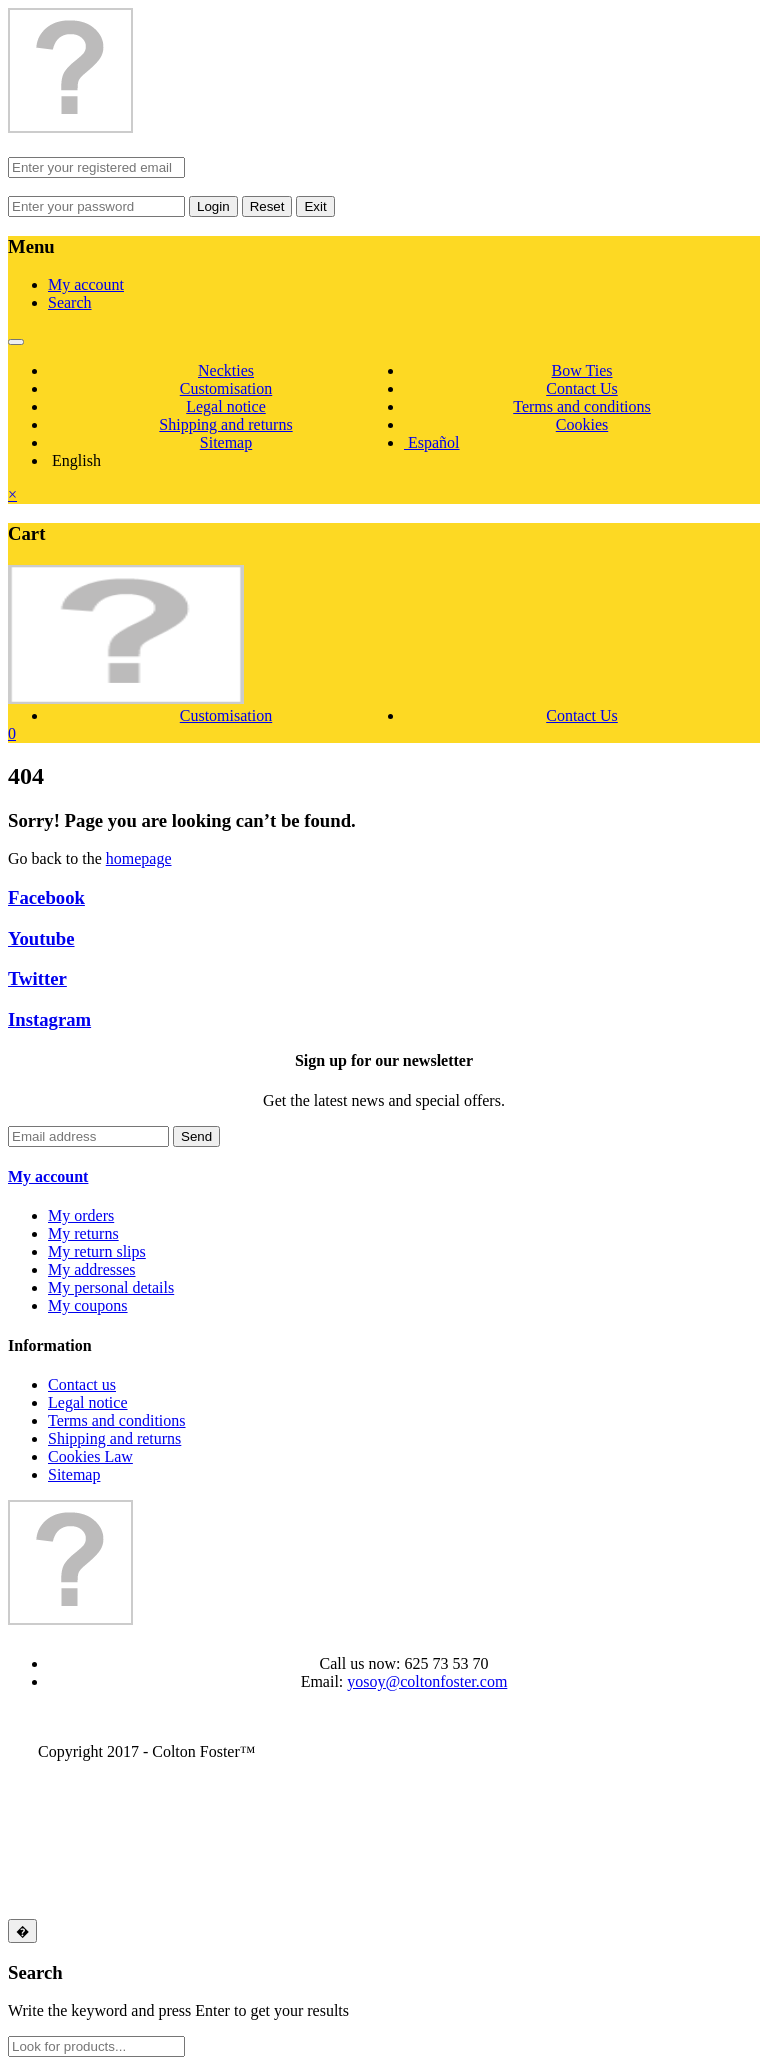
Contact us (82, 1384)
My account (86, 284)
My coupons (88, 1305)
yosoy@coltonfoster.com (427, 1681)
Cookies (582, 424)
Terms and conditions (582, 406)
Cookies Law (90, 1456)
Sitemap (226, 442)
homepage (139, 858)
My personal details (111, 1287)
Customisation (226, 388)
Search (70, 302)
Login (213, 206)
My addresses (92, 1269)
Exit (315, 206)
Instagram (49, 1019)
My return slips (97, 1251)
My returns (83, 1233)
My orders (81, 1215)
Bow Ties (582, 370)
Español (432, 442)
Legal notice (226, 406)
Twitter (37, 978)
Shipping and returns (225, 424)
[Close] (22, 1931)
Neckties (226, 370)
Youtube (41, 938)
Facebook (46, 897)
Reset (267, 206)
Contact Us (582, 388)
